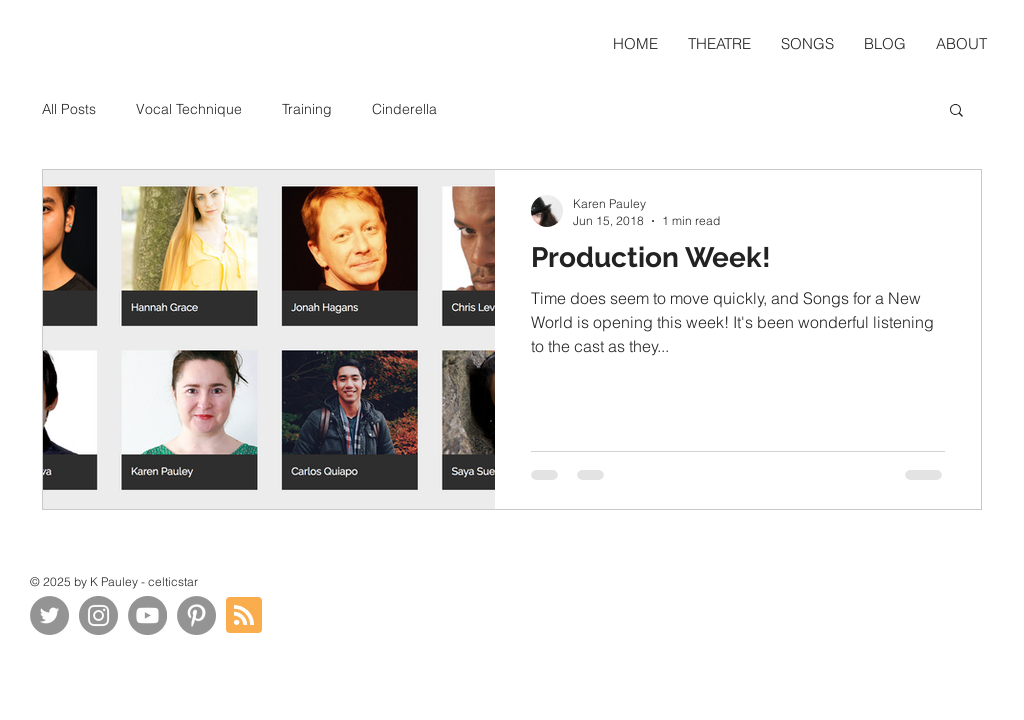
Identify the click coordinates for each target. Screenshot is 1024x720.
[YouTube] (147, 615)
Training (307, 109)
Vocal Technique (189, 109)
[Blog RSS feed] (244, 616)
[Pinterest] (196, 615)
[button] (956, 111)
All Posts (69, 109)
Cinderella (404, 109)
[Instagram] (98, 615)
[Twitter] (49, 615)
